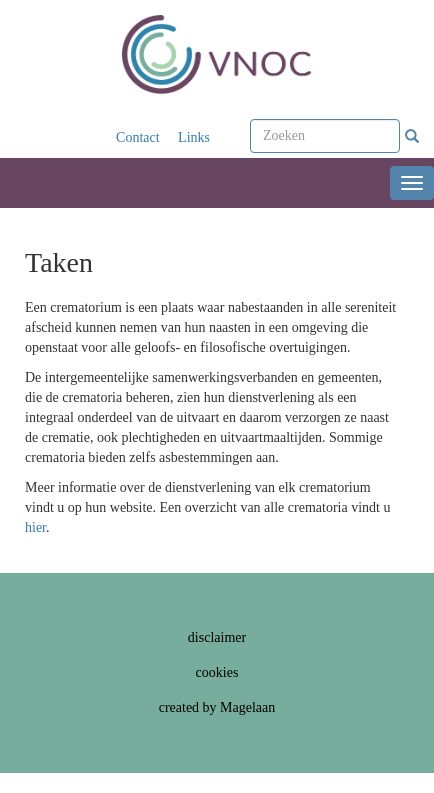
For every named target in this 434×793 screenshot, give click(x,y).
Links (194, 137)
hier (35, 527)
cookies (217, 672)
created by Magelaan (217, 707)
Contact (138, 137)
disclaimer (217, 637)
